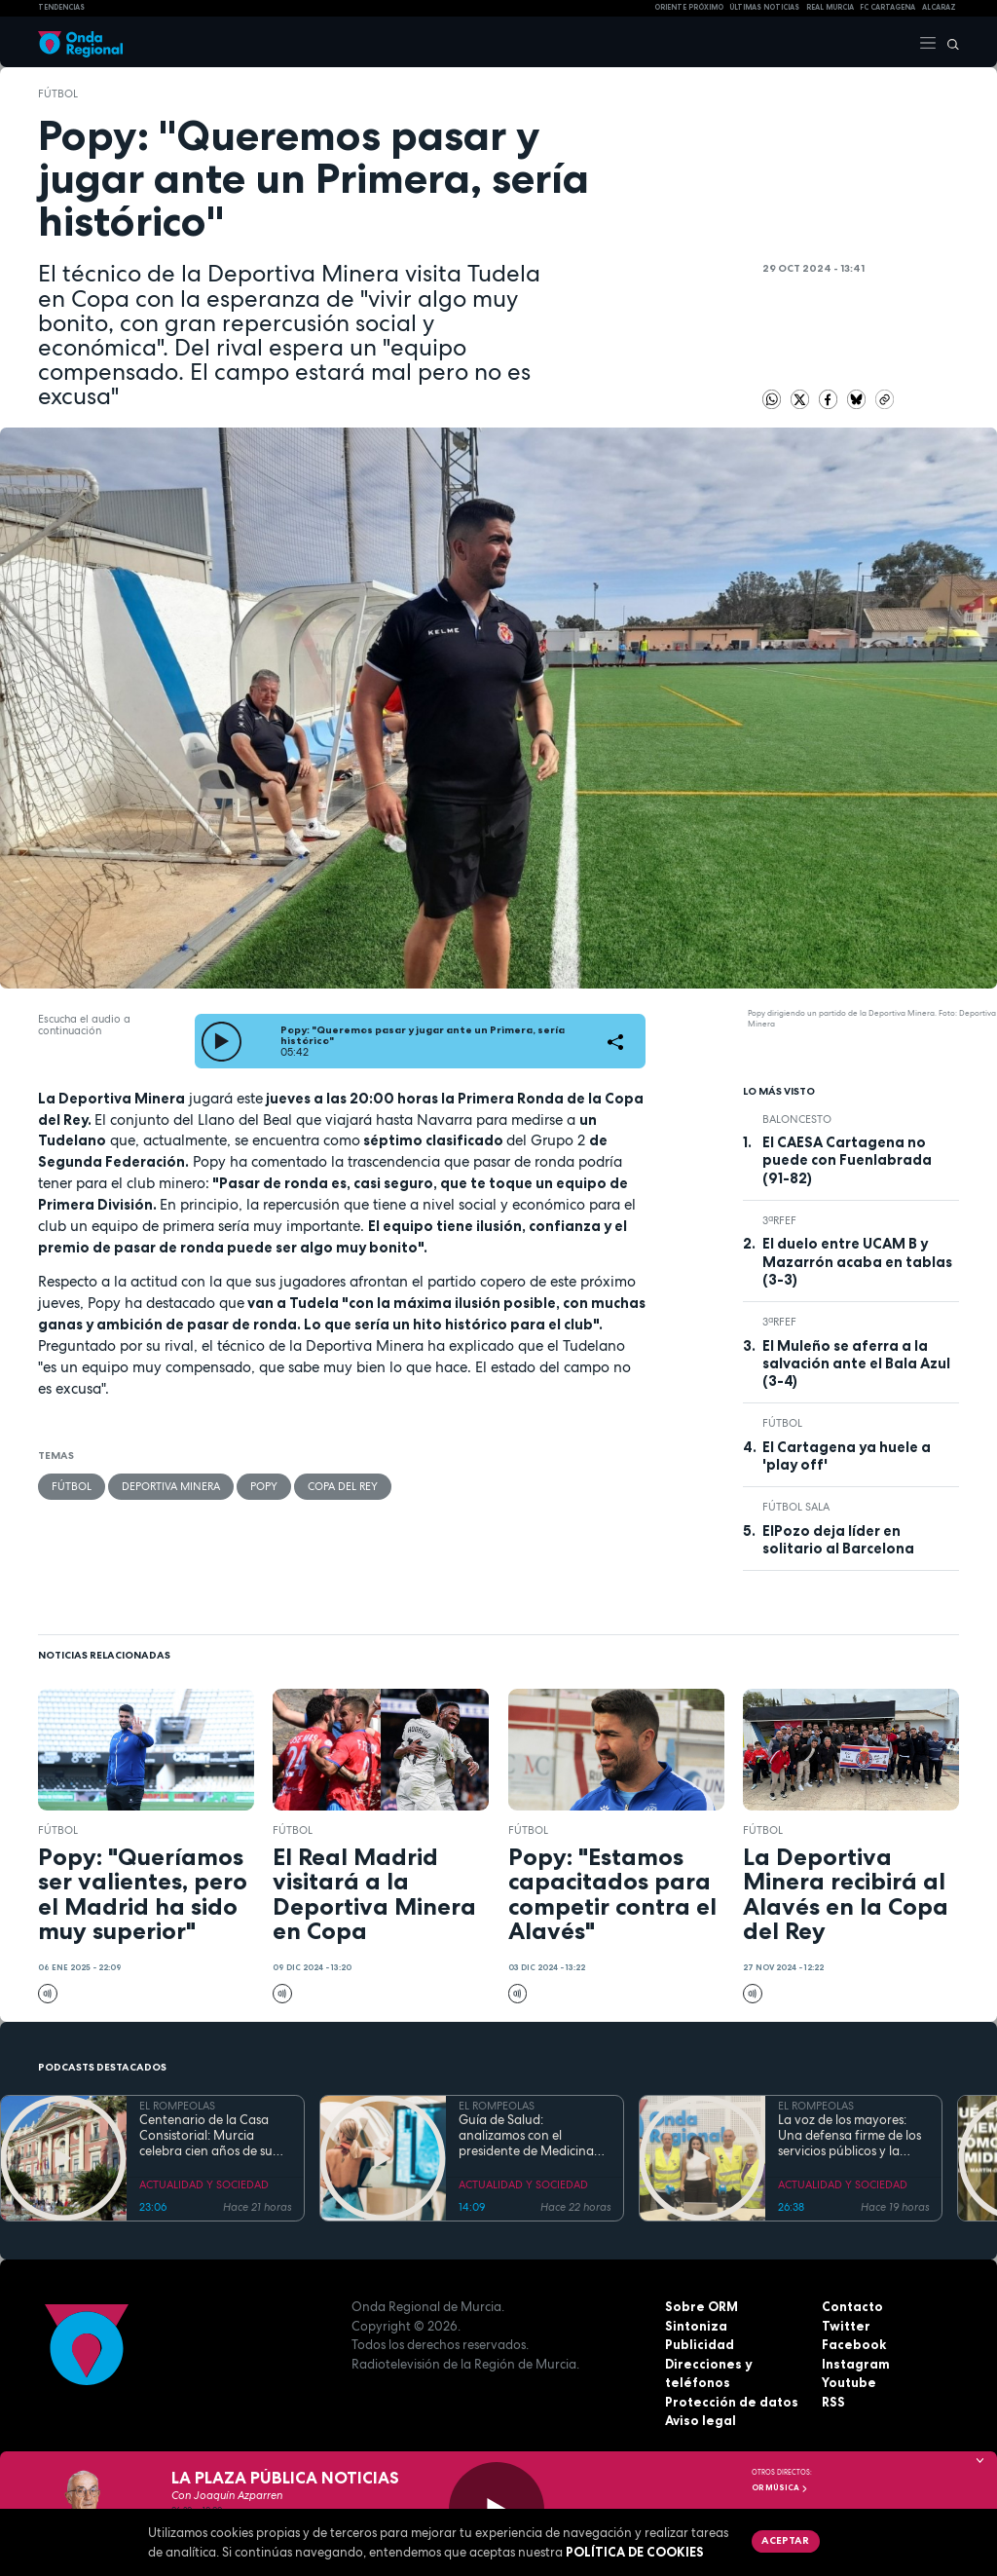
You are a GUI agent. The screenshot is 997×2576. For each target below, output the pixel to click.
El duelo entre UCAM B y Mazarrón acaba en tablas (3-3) (857, 1261)
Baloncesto (796, 1119)
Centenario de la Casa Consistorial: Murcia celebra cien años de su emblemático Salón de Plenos (206, 2136)
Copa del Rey (343, 1486)
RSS (833, 2401)
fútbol (58, 93)
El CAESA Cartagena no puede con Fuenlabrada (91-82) (847, 1160)
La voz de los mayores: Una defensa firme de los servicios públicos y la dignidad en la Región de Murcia (850, 2136)
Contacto (852, 2306)
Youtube (849, 2382)
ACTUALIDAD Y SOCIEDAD (204, 2184)
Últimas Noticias (764, 7)
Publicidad (699, 2344)
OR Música (780, 2487)
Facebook (854, 2344)
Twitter (846, 2325)
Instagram (856, 2363)
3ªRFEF (779, 1220)
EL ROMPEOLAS (177, 2105)
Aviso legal (700, 2420)
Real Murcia (830, 7)
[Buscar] (948, 41)
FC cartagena (887, 7)
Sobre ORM (701, 2306)
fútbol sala (796, 1506)
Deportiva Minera (171, 1486)
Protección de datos (731, 2401)
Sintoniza (696, 2325)
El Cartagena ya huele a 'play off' (846, 1456)
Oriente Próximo (688, 7)
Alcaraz (939, 7)
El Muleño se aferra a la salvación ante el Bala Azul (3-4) (856, 1364)
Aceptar (785, 2540)
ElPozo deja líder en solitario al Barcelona (838, 1539)
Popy (263, 1486)
